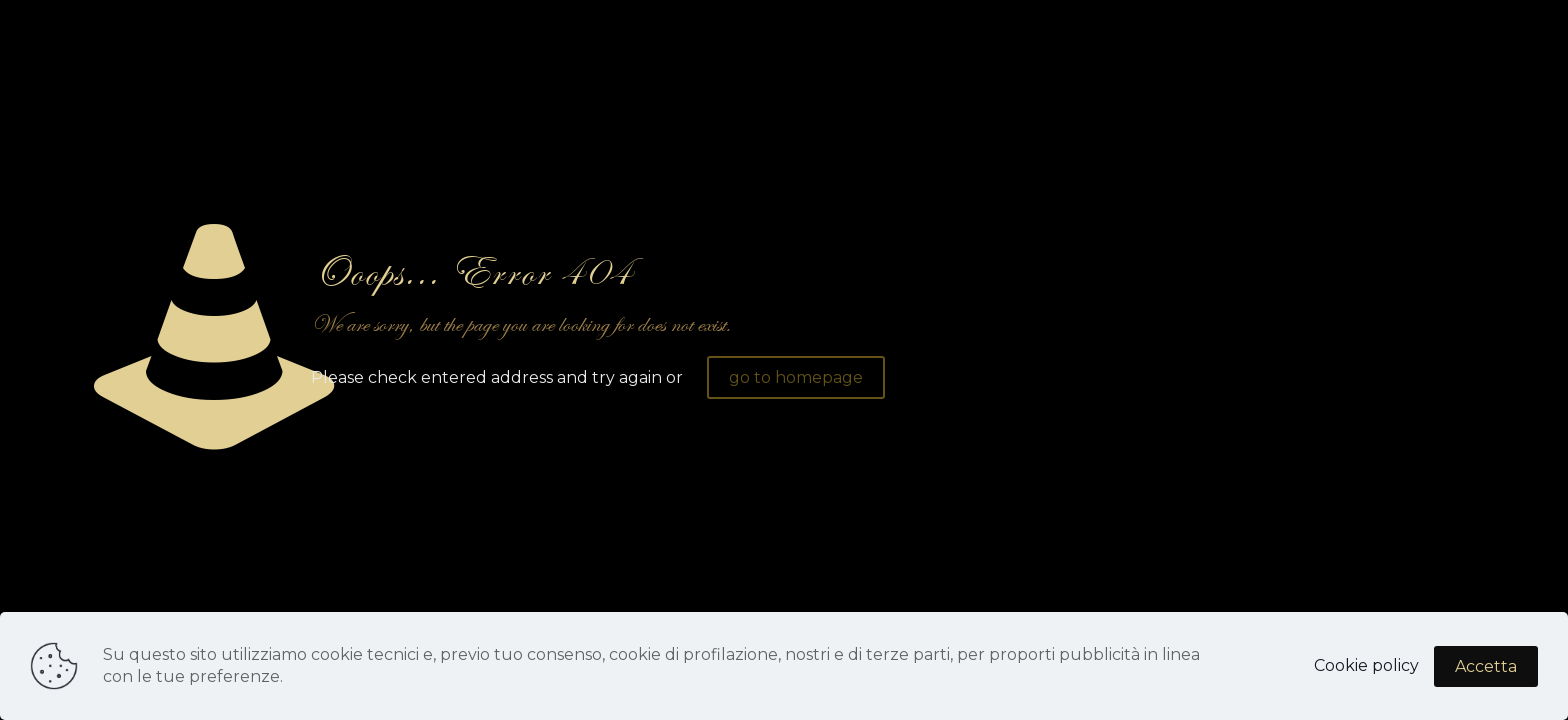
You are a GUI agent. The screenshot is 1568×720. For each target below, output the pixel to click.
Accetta (1486, 666)
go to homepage (796, 377)
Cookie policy (1366, 665)
